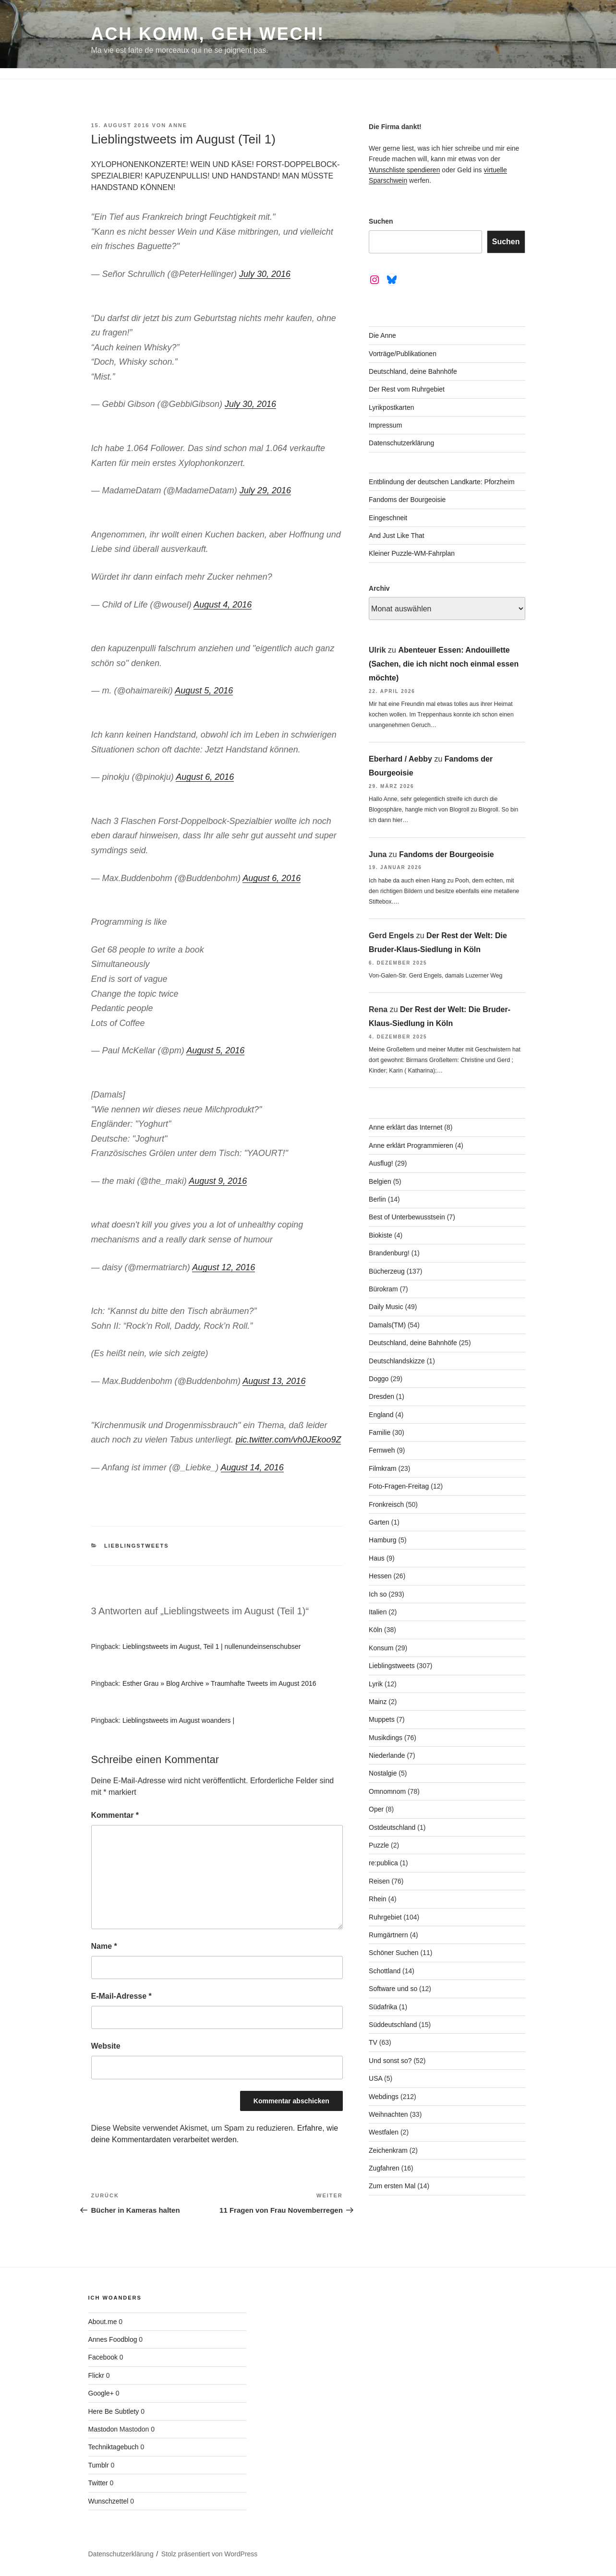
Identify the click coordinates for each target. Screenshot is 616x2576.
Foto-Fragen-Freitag (399, 1486)
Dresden (381, 1396)
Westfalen (384, 2132)
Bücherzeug (387, 1271)
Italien (378, 1612)
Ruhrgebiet (385, 1917)
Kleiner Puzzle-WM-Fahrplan (412, 553)
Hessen (380, 1576)
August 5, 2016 (204, 690)
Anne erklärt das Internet (405, 1127)
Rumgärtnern (388, 1935)
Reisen (379, 1881)
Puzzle (379, 1845)
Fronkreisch (386, 1504)
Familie (379, 1432)
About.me (102, 2322)
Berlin (377, 1199)
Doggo (378, 1379)
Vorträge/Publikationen (402, 354)
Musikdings (385, 1737)
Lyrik (376, 1684)
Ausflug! (381, 1163)
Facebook (103, 2357)
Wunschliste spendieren (404, 170)
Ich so (378, 1594)
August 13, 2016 (273, 1381)
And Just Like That (396, 535)
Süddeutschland (393, 2024)
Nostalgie (383, 1773)
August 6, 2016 (205, 777)
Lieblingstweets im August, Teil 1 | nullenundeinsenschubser (211, 1646)
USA (375, 2078)
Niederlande (387, 1755)
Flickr (96, 2375)
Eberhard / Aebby (400, 759)
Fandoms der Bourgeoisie (407, 499)
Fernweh (382, 1450)
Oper (376, 1809)
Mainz (378, 1701)
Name (104, 1946)
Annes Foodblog (112, 2339)
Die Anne (382, 335)
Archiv (379, 588)
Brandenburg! (389, 1253)
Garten (379, 1522)
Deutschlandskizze (397, 1361)
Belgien (380, 1181)
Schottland (384, 1971)
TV (373, 2042)
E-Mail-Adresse (121, 1996)
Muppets (382, 1719)
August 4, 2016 (222, 604)
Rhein (378, 1899)
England (381, 1415)
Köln (375, 1630)
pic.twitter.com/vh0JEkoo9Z (288, 1439)
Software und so (393, 1988)
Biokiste (380, 1235)
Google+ (101, 2393)
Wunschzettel (108, 2501)
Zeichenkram (388, 2150)
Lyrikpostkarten (391, 407)
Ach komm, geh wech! (208, 34)
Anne (178, 125)
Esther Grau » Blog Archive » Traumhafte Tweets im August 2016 (219, 1683)
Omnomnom (387, 1791)
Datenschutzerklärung (401, 443)
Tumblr (98, 2465)
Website (106, 2046)
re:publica (383, 1863)
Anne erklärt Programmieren (411, 1145)
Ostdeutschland (392, 1827)
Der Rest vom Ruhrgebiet (407, 389)
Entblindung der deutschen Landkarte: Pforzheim (442, 482)
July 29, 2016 (265, 490)
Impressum (385, 425)
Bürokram (383, 1289)
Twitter (98, 2483)
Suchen (381, 221)
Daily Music (386, 1307)
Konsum (381, 1648)
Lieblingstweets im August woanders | (178, 1720)
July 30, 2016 (264, 274)
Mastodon (103, 2429)
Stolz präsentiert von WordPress (209, 2554)
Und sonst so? (390, 2060)
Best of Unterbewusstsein (407, 1217)
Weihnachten (388, 2114)
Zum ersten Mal (392, 2186)
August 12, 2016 (223, 1267)
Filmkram (383, 1468)
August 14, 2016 (252, 1467)
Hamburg (383, 1540)
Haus (377, 1558)
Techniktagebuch (113, 2447)
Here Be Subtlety (113, 2411)
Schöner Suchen (394, 1952)
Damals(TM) (387, 1325)
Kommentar (115, 1815)
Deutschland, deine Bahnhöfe (413, 371)
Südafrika (383, 2007)
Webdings (384, 2096)
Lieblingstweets (136, 1546)
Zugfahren (384, 2168)
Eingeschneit (388, 518)
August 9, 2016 (218, 1181)
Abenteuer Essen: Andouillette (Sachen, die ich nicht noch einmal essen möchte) (444, 664)
